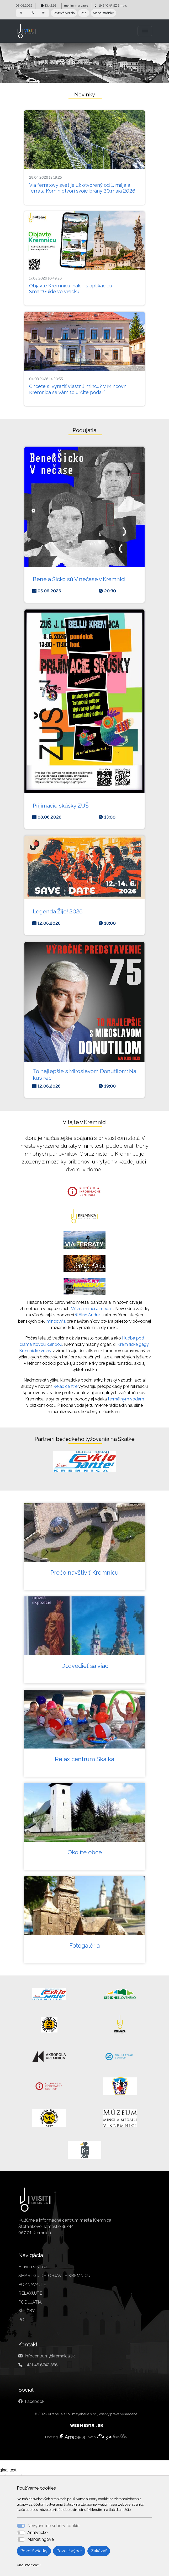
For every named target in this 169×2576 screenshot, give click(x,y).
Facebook (34, 2401)
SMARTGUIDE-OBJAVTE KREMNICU (54, 2275)
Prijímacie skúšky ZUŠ (61, 805)
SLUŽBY (26, 2310)
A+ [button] (43, 13)
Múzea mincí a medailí (92, 1308)
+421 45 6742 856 (41, 2364)
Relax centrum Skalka (84, 1759)
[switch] (21, 2533)
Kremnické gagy (133, 1344)
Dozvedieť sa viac (84, 1665)
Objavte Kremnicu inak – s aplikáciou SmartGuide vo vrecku (70, 288)
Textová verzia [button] (64, 13)
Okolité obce (84, 1852)
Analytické (37, 2532)
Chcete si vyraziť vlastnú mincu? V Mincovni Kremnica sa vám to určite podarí (78, 389)
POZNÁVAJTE (32, 2284)
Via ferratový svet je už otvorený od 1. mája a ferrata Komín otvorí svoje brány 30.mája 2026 (82, 188)
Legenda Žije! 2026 (58, 911)
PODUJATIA (30, 2302)
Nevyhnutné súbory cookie (53, 2525)
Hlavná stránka (32, 2266)
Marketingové (40, 2539)
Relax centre (65, 1386)
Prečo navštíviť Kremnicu (84, 1572)
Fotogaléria (84, 1945)
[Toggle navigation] (145, 31)
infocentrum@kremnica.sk (50, 2355)
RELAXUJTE (30, 2293)
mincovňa (56, 1321)
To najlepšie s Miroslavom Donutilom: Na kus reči (84, 1074)
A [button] (32, 13)
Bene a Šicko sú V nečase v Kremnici (79, 579)
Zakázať (99, 2550)
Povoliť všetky (33, 2550)
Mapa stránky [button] (103, 13)
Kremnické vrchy (35, 1350)
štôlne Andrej (88, 1314)
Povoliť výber (69, 2550)
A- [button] (22, 13)
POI (21, 2319)
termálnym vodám (126, 1398)
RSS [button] (84, 13)
